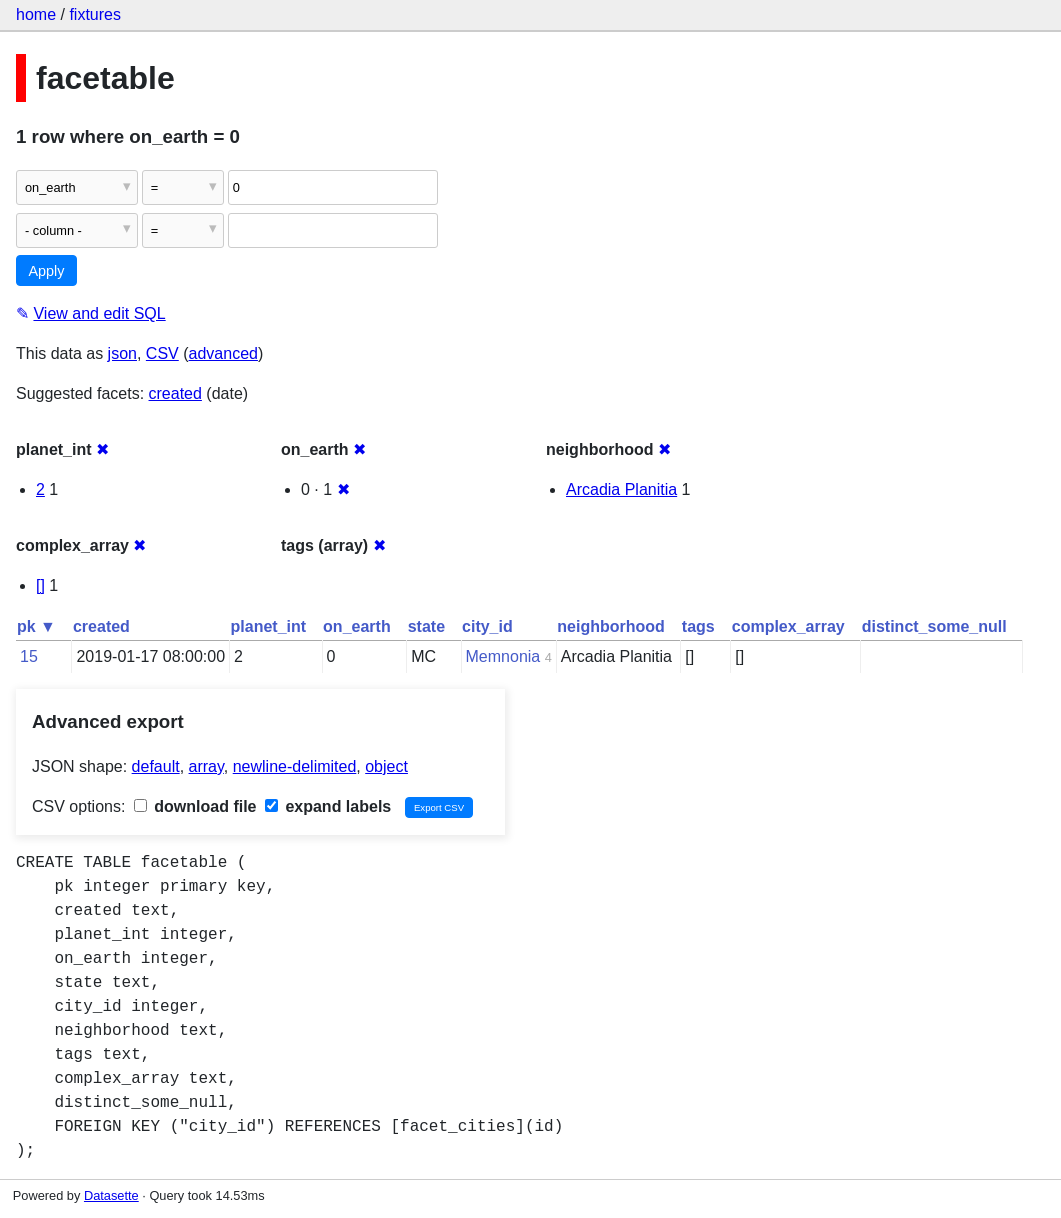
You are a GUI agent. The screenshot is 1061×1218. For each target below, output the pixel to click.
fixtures (95, 14)
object (386, 766)
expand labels (328, 806)
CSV (162, 353)
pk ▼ (36, 626)
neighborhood (611, 626)
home (36, 14)
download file (195, 806)
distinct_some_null (934, 626)
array (206, 766)
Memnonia (503, 656)
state (426, 626)
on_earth (357, 626)
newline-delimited (295, 766)
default (156, 766)
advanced (223, 353)
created (175, 393)
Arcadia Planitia (621, 489)
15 (29, 656)
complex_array (788, 626)
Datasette (111, 1195)
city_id (487, 626)
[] (40, 585)
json (122, 353)
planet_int (269, 626)
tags (698, 626)
